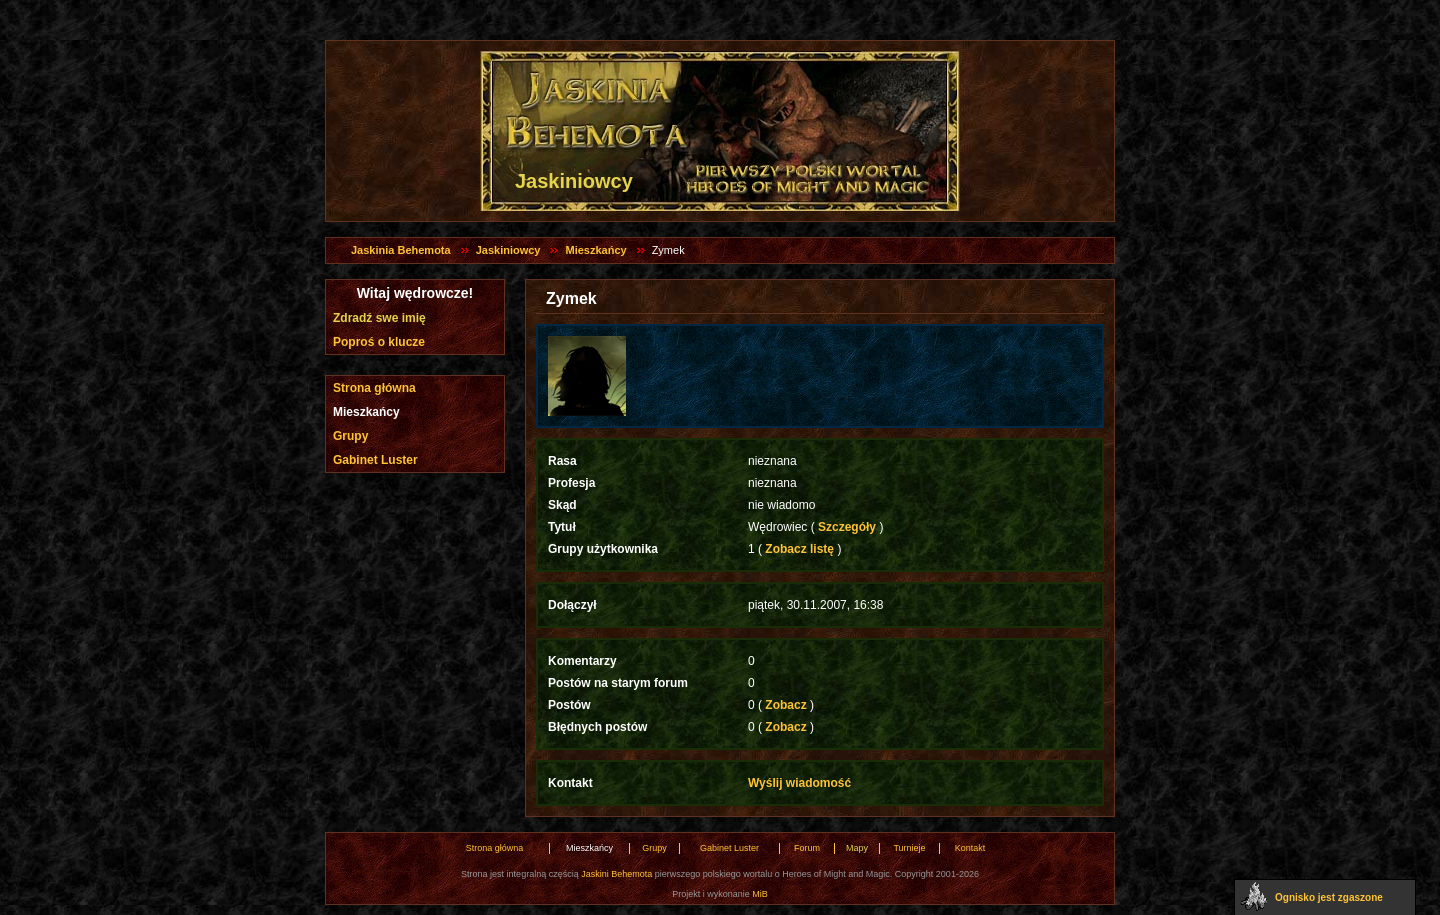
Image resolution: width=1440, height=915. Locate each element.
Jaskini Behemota (616, 874)
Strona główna (374, 388)
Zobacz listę (799, 549)
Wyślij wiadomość (799, 783)
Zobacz (786, 705)
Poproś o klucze (379, 342)
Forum (807, 848)
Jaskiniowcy (508, 250)
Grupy (350, 436)
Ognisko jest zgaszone (1329, 897)
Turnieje (909, 848)
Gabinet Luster (375, 460)
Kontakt (970, 848)
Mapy (857, 848)
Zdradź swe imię (379, 318)
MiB (760, 894)
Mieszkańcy (595, 250)
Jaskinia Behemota (401, 250)
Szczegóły (847, 527)
